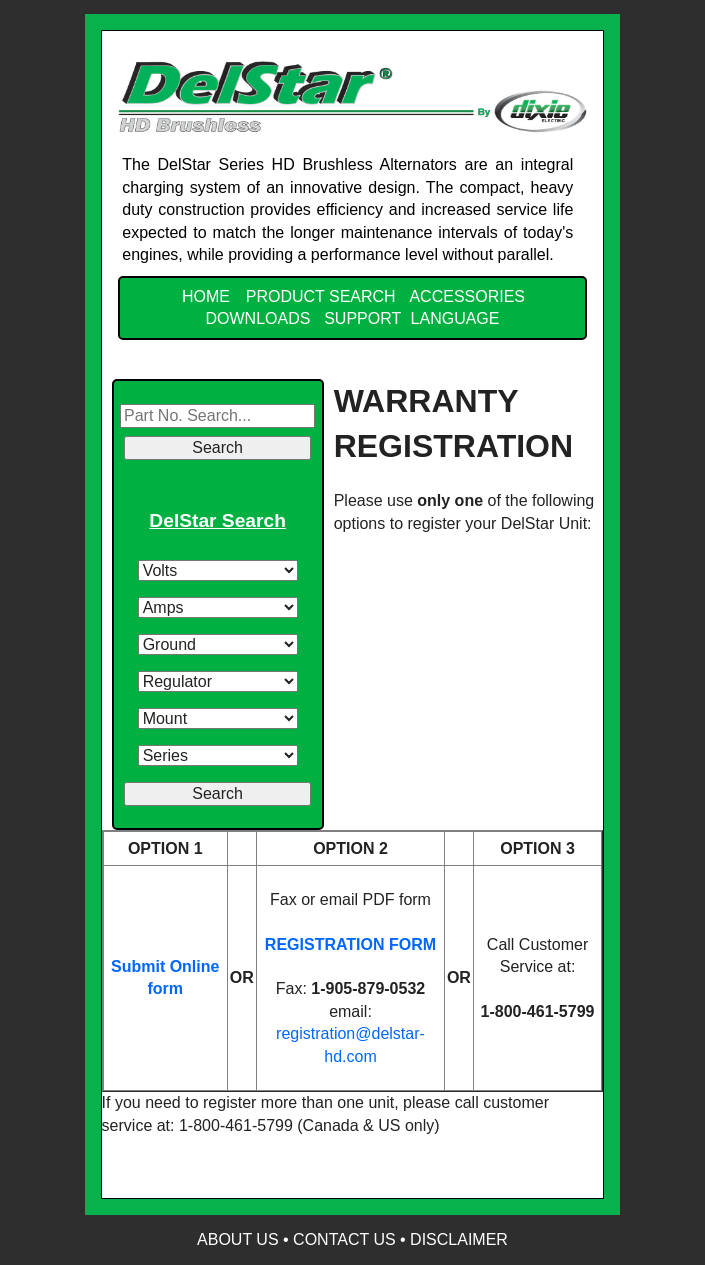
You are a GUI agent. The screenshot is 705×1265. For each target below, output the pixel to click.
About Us (238, 1239)
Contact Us (344, 1239)
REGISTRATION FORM (350, 944)
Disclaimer (459, 1239)
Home (206, 296)
